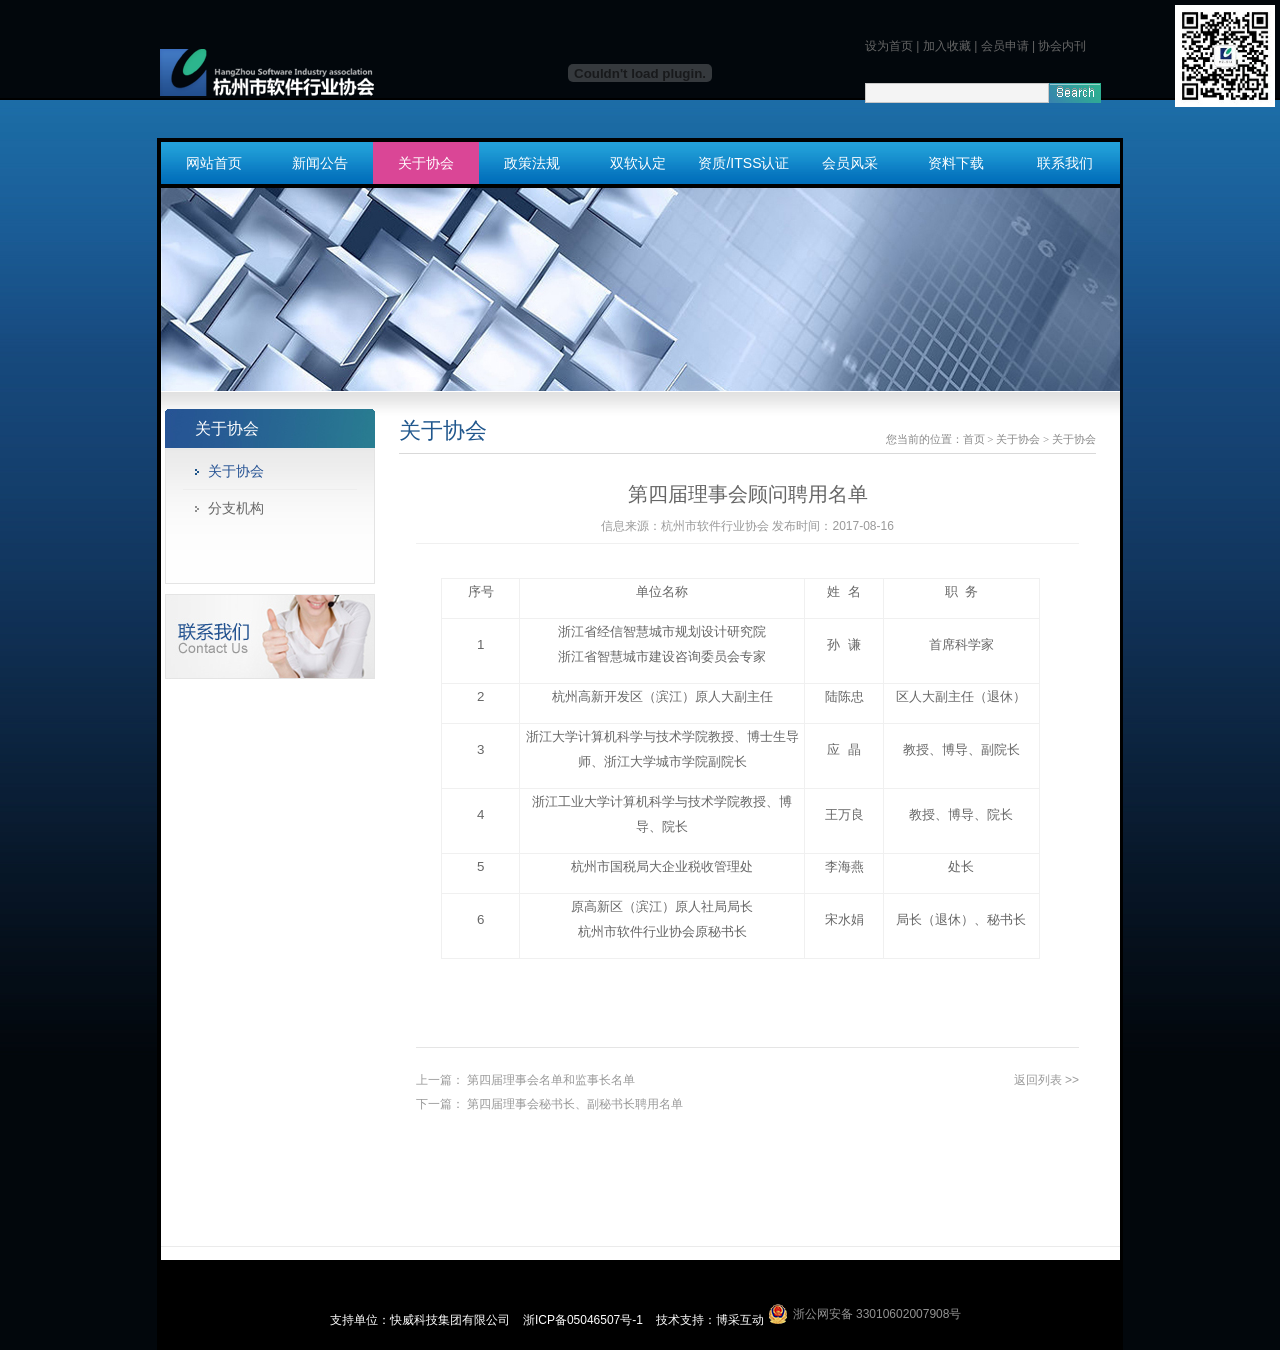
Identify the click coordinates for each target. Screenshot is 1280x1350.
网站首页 (214, 163)
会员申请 (1005, 46)
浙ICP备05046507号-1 (584, 1320)
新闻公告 (320, 163)
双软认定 (638, 163)
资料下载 (956, 163)
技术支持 (680, 1320)
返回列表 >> (1046, 1080)
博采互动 (740, 1320)
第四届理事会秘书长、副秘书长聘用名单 (575, 1104)
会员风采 (850, 163)
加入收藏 (947, 46)
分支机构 (236, 508)
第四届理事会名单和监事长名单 (551, 1080)
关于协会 (426, 163)
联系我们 (1065, 163)
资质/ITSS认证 (743, 163)
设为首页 (889, 46)
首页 (974, 439)
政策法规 (532, 163)
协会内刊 (1062, 46)
